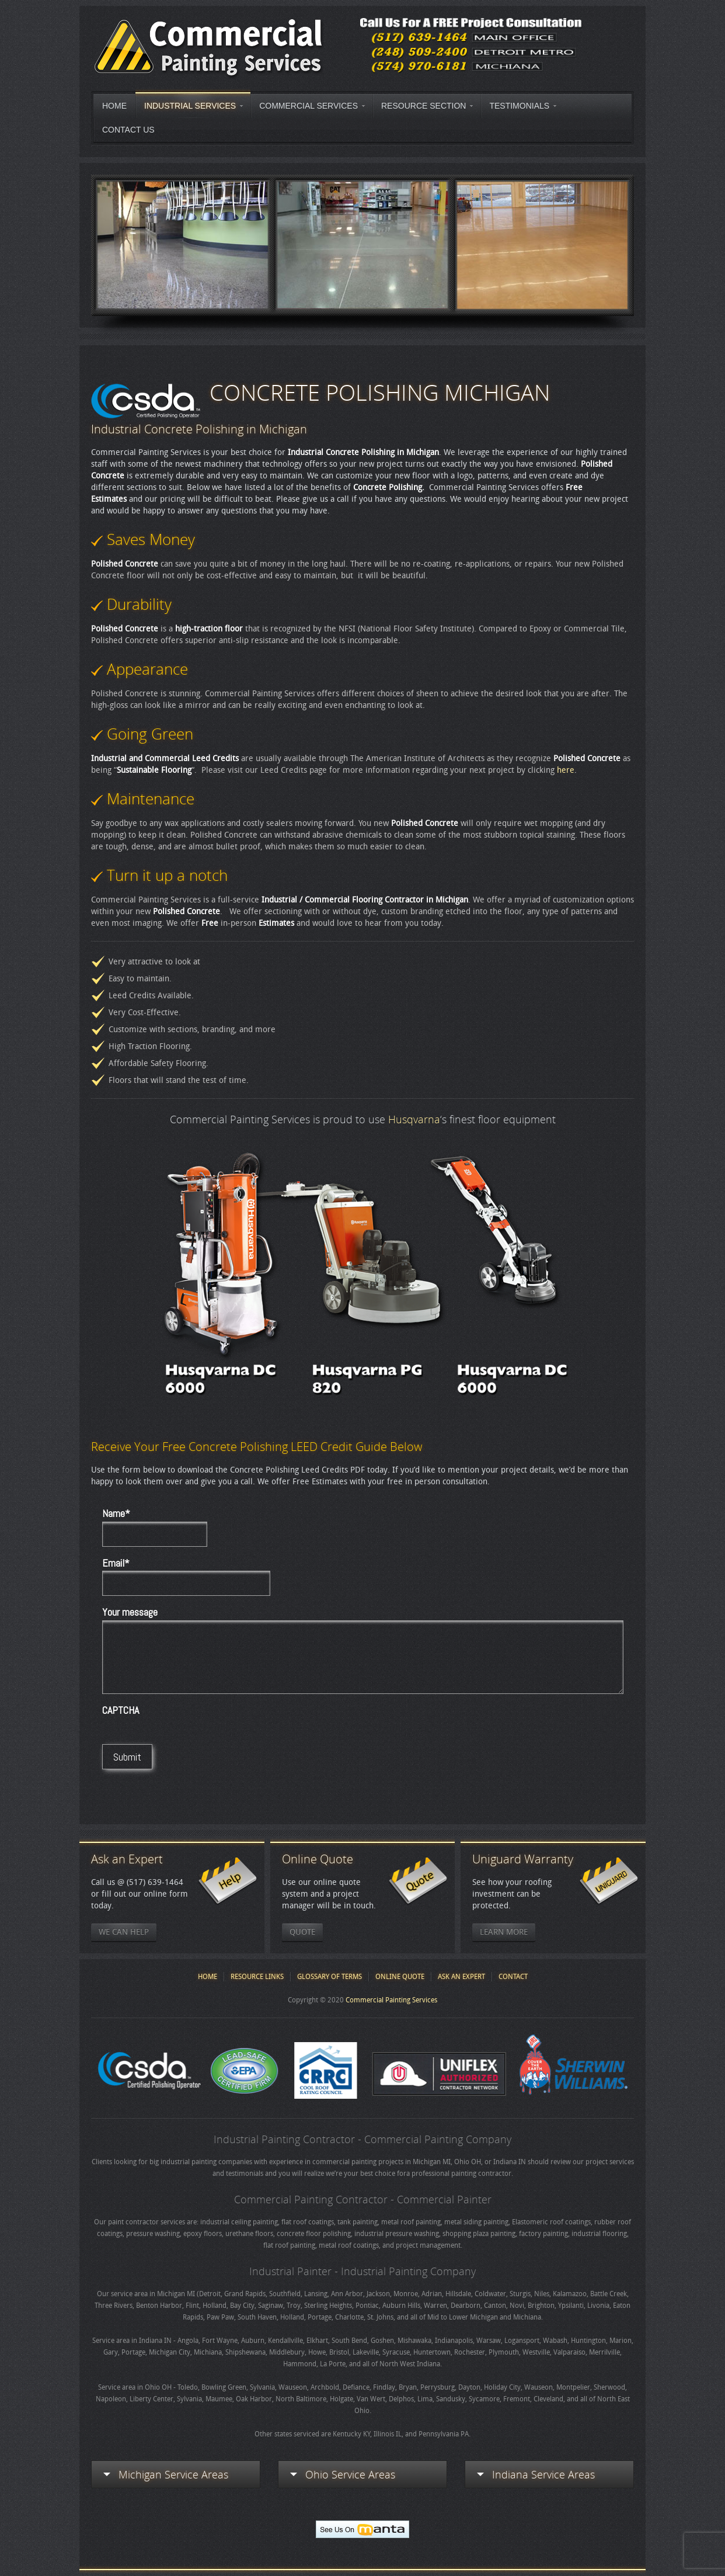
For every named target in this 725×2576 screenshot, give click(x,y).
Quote (302, 1932)
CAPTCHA (120, 1710)
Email (116, 1563)
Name (116, 1513)
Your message (130, 1612)
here (565, 770)
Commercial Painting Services (391, 2000)
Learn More (504, 1932)
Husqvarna (414, 1119)
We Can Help (124, 1932)
